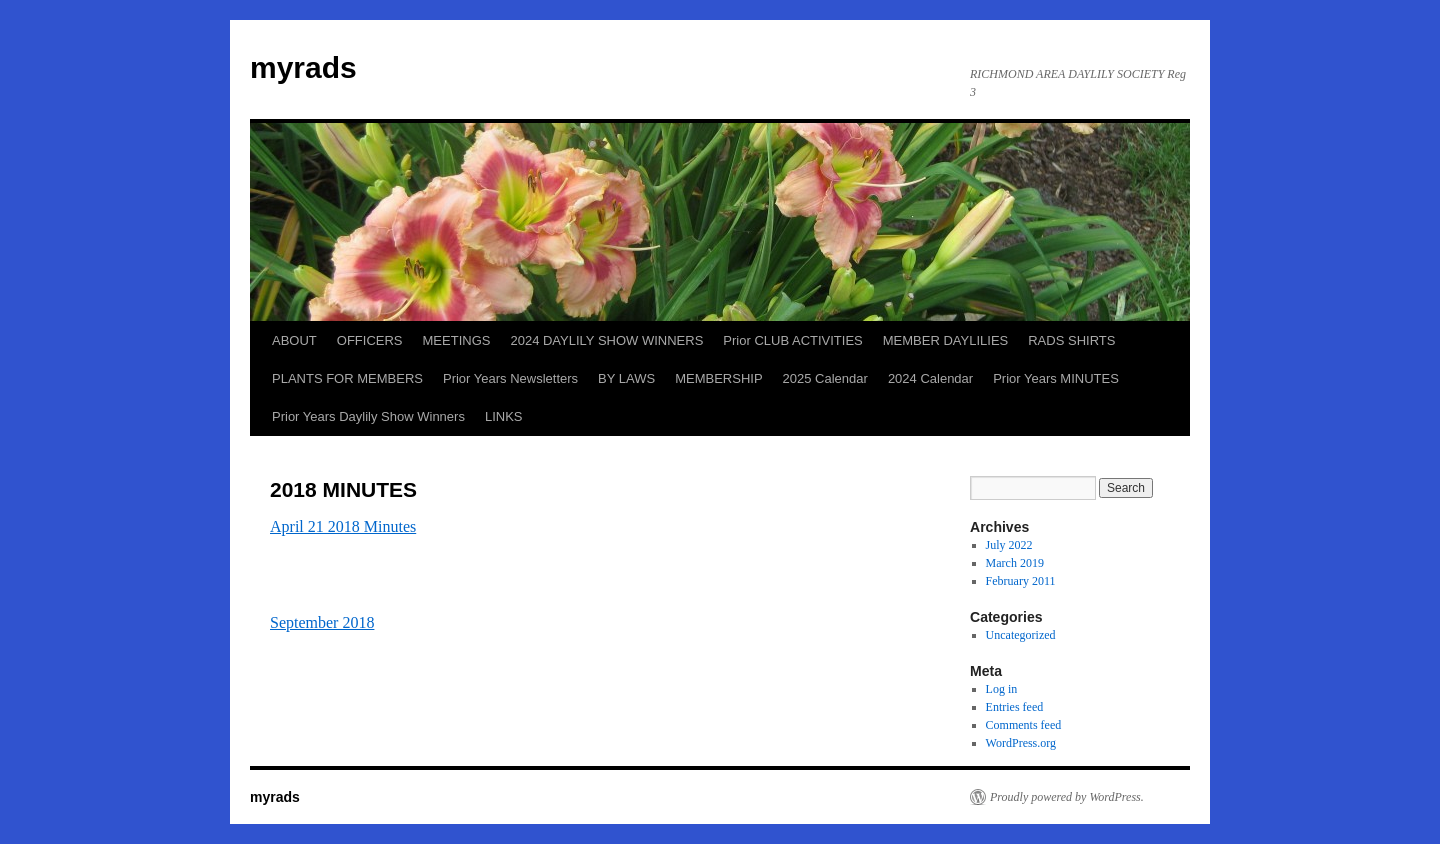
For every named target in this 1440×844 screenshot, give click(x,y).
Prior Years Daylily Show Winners (368, 416)
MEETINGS (457, 340)
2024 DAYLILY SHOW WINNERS (606, 340)
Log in (1002, 689)
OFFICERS (370, 340)
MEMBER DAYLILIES (945, 340)
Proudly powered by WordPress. (1067, 797)
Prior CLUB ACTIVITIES (792, 340)
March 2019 (1015, 563)
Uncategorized (1021, 635)
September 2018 (322, 622)
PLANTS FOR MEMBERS (347, 378)
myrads (303, 67)
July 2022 (1009, 545)
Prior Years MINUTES (1056, 378)
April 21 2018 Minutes (343, 526)
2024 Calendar (930, 378)
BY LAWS (626, 378)
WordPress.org (1021, 743)
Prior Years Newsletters (510, 378)
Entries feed (1015, 707)
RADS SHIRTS (1071, 340)
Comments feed (1024, 725)
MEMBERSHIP (718, 378)
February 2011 (1021, 581)
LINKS (504, 416)
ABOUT (294, 340)
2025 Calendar (825, 378)
